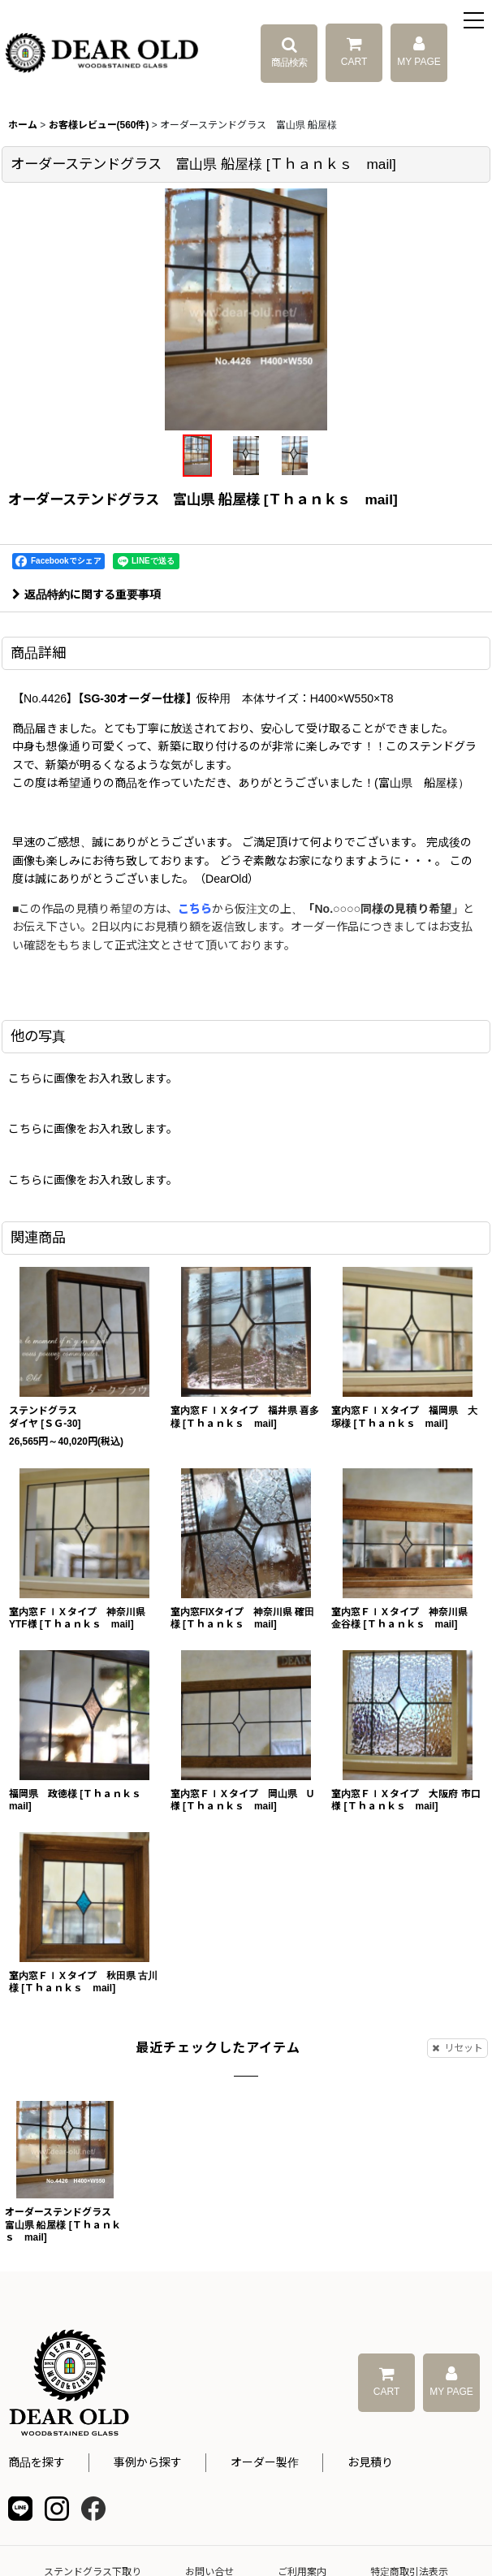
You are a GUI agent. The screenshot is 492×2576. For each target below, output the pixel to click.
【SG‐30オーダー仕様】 (137, 698)
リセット (457, 2048)
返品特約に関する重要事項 (86, 594)
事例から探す (148, 2462)
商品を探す (36, 2462)
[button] (474, 22)
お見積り (370, 2462)
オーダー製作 (265, 2462)
